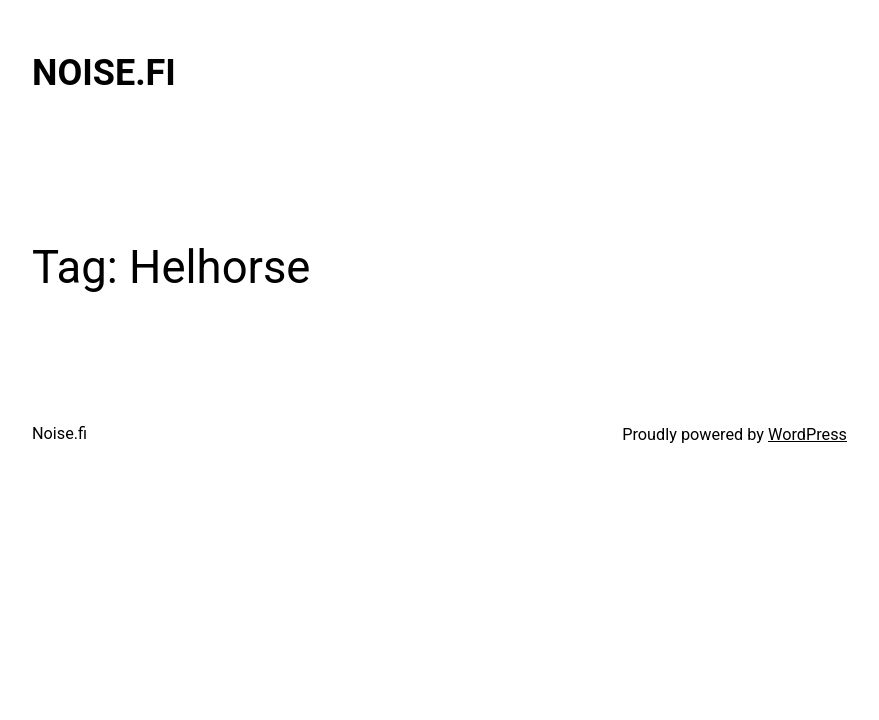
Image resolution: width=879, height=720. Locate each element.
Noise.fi (104, 73)
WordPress (807, 434)
